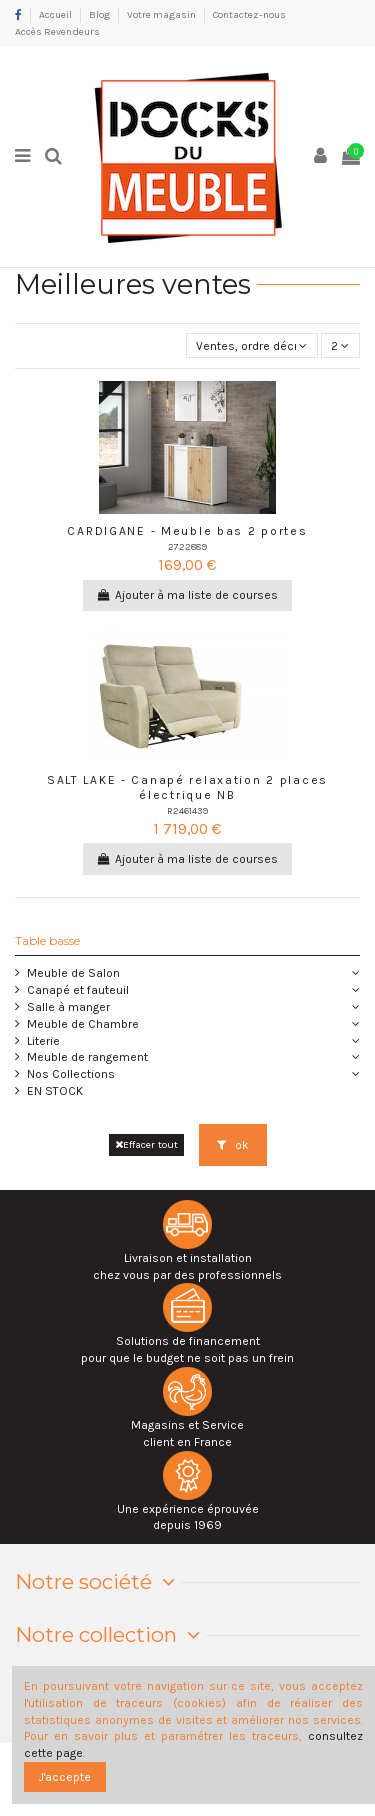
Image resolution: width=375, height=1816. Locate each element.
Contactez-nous (249, 15)
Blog (100, 15)
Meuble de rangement (87, 1057)
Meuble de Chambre (83, 1024)
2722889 (187, 546)
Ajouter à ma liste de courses (187, 595)
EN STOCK (55, 1091)
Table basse (47, 940)
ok (233, 1145)
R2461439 (187, 810)
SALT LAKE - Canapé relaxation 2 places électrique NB (187, 787)
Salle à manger (68, 1007)
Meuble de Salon (73, 973)
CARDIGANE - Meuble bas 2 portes (187, 531)
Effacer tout (146, 1144)
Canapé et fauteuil (78, 990)
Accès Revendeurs (57, 32)
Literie (43, 1041)
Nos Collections (71, 1074)
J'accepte (65, 1777)
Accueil (56, 15)
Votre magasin (162, 15)
